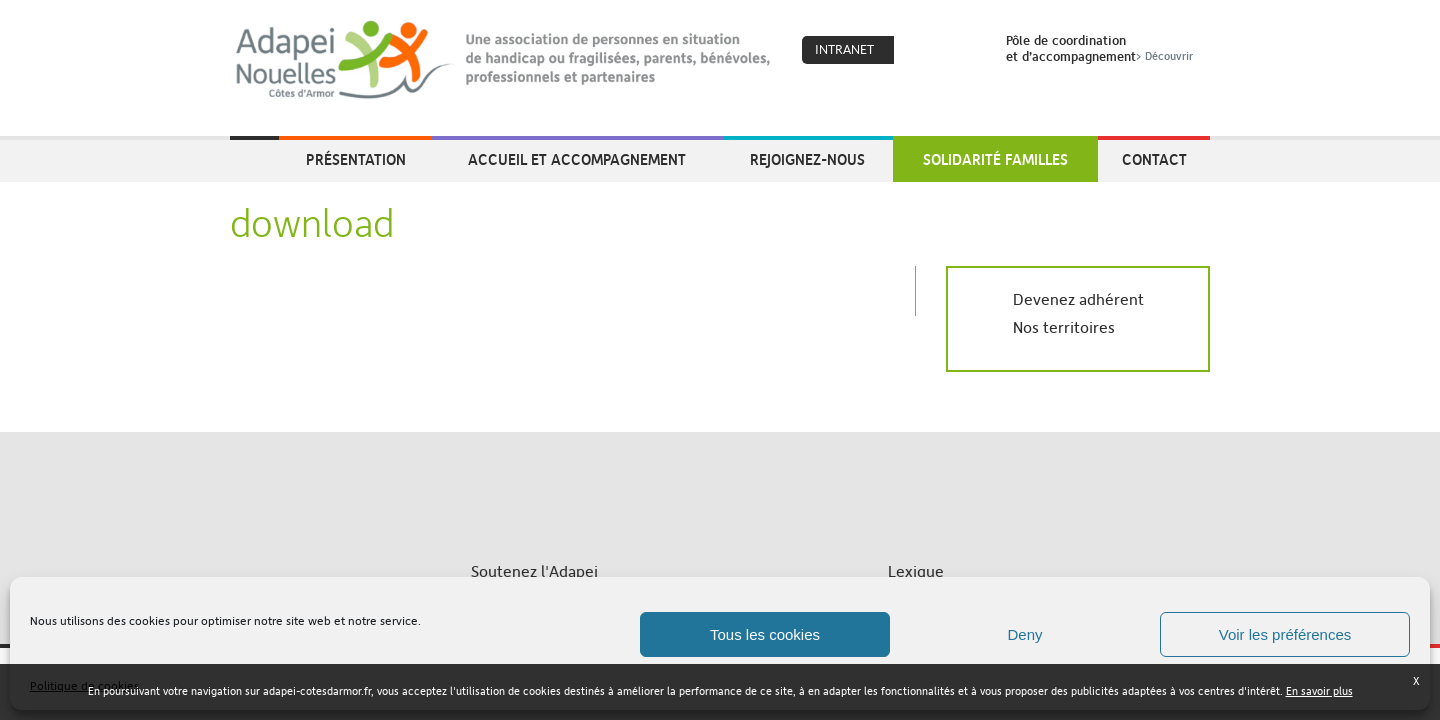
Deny (1024, 634)
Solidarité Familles (995, 159)
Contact (1154, 159)
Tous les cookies (765, 634)
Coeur (922, 51)
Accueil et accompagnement (577, 159)
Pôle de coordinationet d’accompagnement (1101, 48)
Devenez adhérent (1078, 299)
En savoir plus (1319, 691)
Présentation (356, 159)
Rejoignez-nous (807, 159)
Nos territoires (1064, 327)
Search (965, 51)
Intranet (844, 49)
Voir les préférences (1285, 634)
